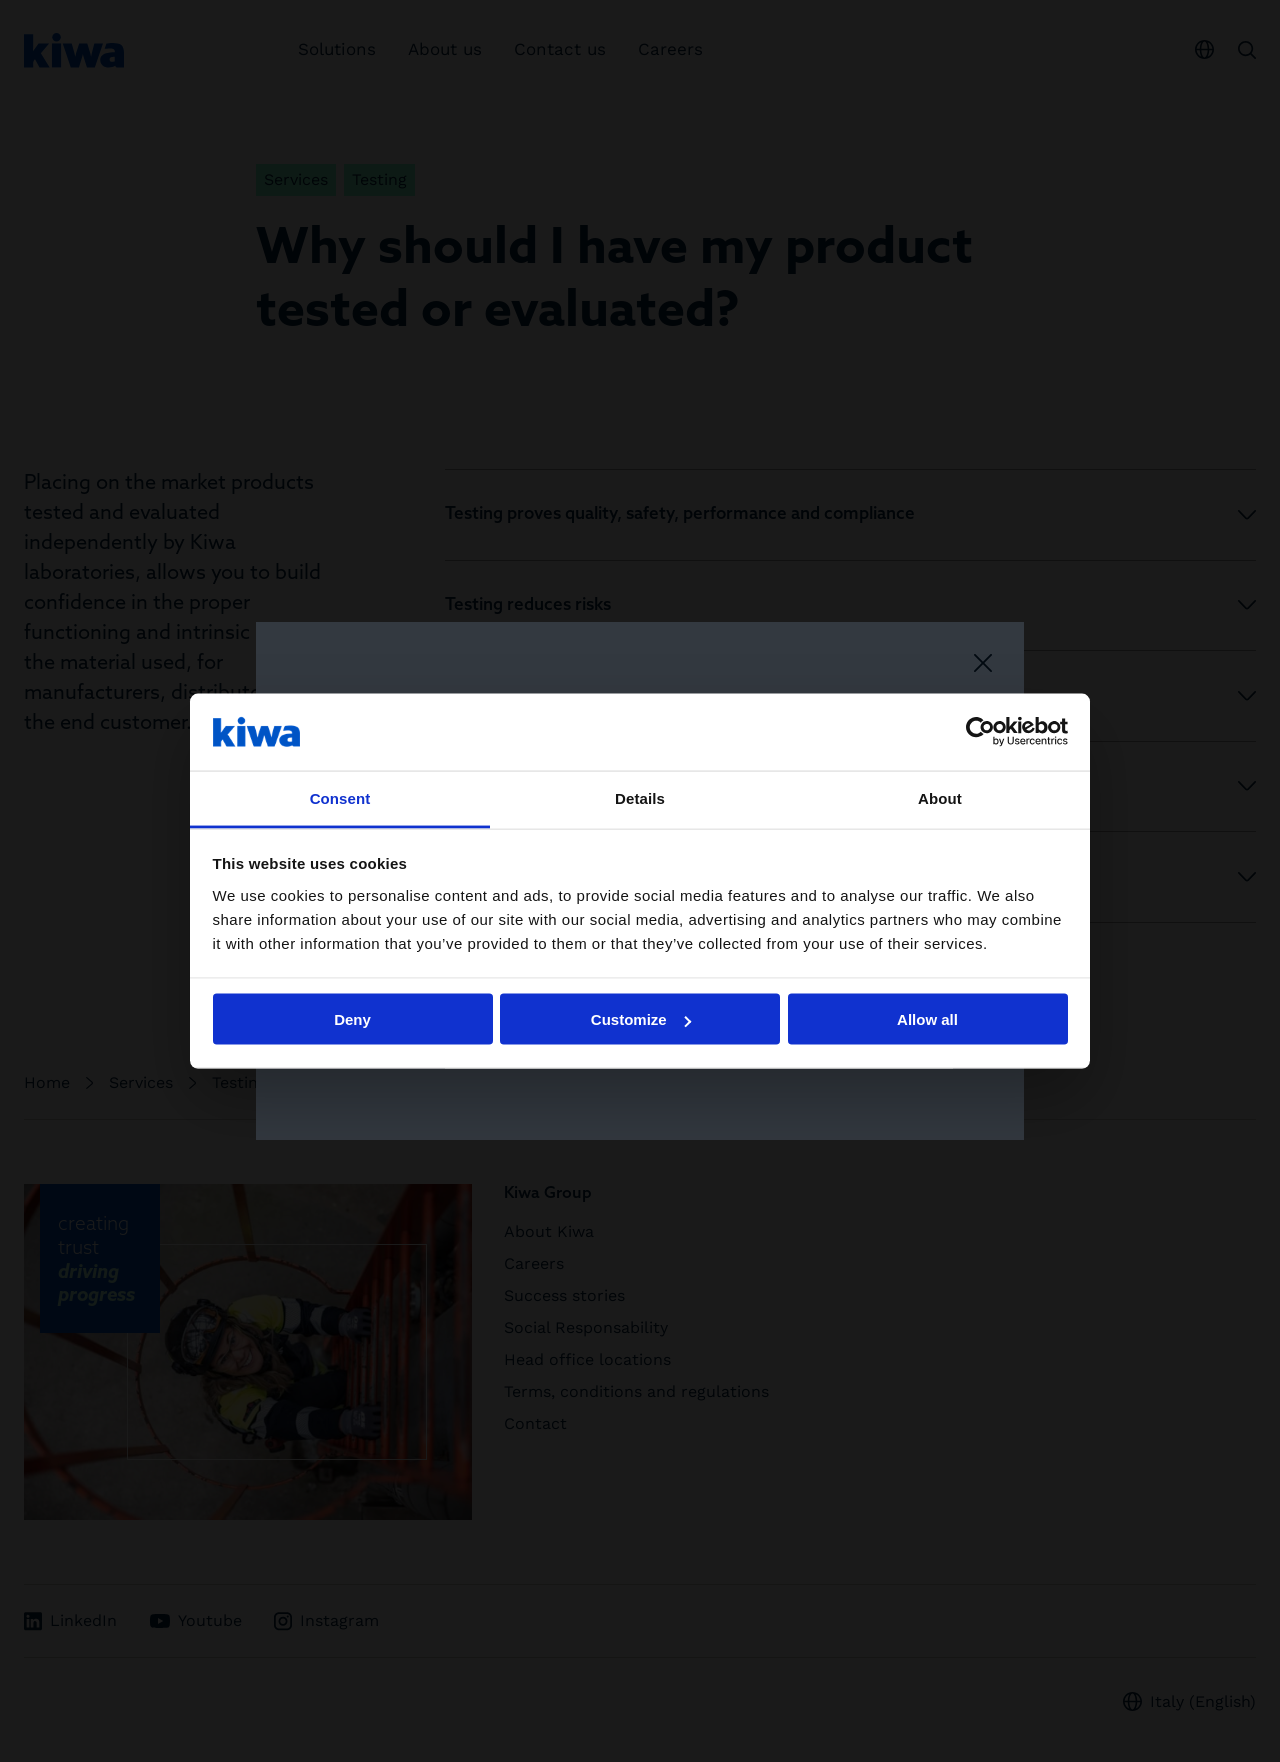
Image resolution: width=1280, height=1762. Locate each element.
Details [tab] (640, 797)
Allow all (927, 1019)
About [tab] (940, 797)
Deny (352, 1019)
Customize (641, 1019)
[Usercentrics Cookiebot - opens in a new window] (980, 732)
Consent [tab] (340, 797)
